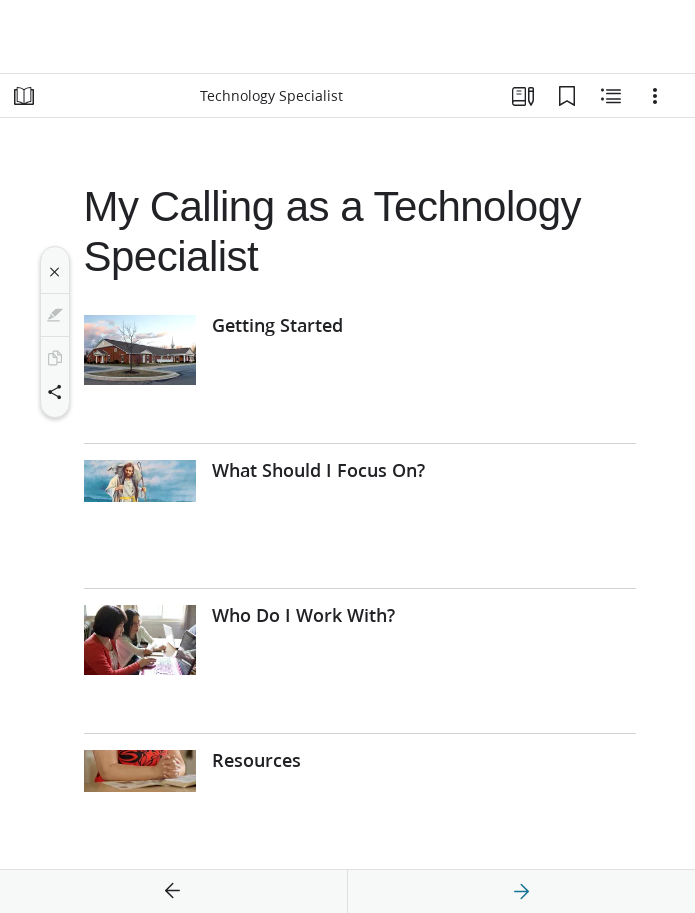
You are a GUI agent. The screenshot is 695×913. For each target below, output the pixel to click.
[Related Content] (611, 96)
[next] (521, 892)
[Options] (655, 96)
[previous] (173, 892)
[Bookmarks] (567, 96)
